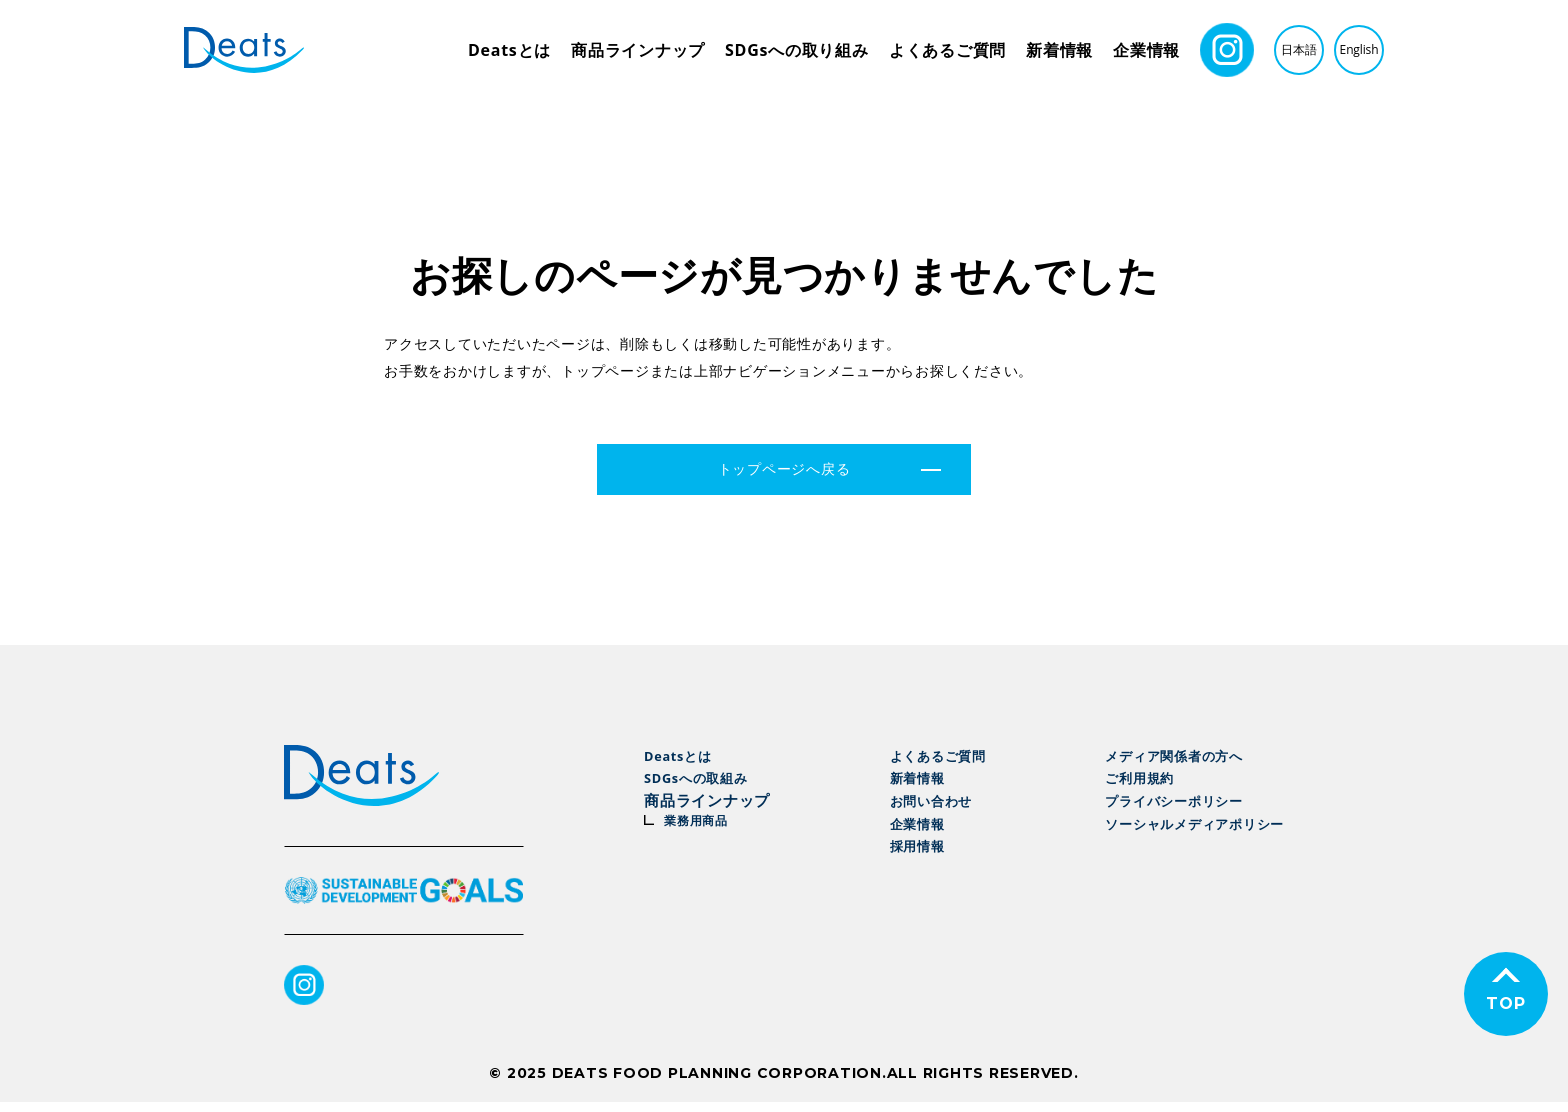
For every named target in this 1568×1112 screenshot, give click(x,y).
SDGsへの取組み (703, 794)
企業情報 (1146, 50)
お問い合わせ (917, 821)
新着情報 (1059, 50)
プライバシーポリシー (1158, 821)
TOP (1505, 1003)
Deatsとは (509, 50)
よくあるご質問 (947, 50)
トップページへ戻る (784, 474)
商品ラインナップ (638, 50)
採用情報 (901, 874)
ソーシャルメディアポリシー (1181, 848)
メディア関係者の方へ (1158, 767)
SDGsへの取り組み (797, 50)
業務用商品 (701, 839)
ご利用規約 (1118, 794)
